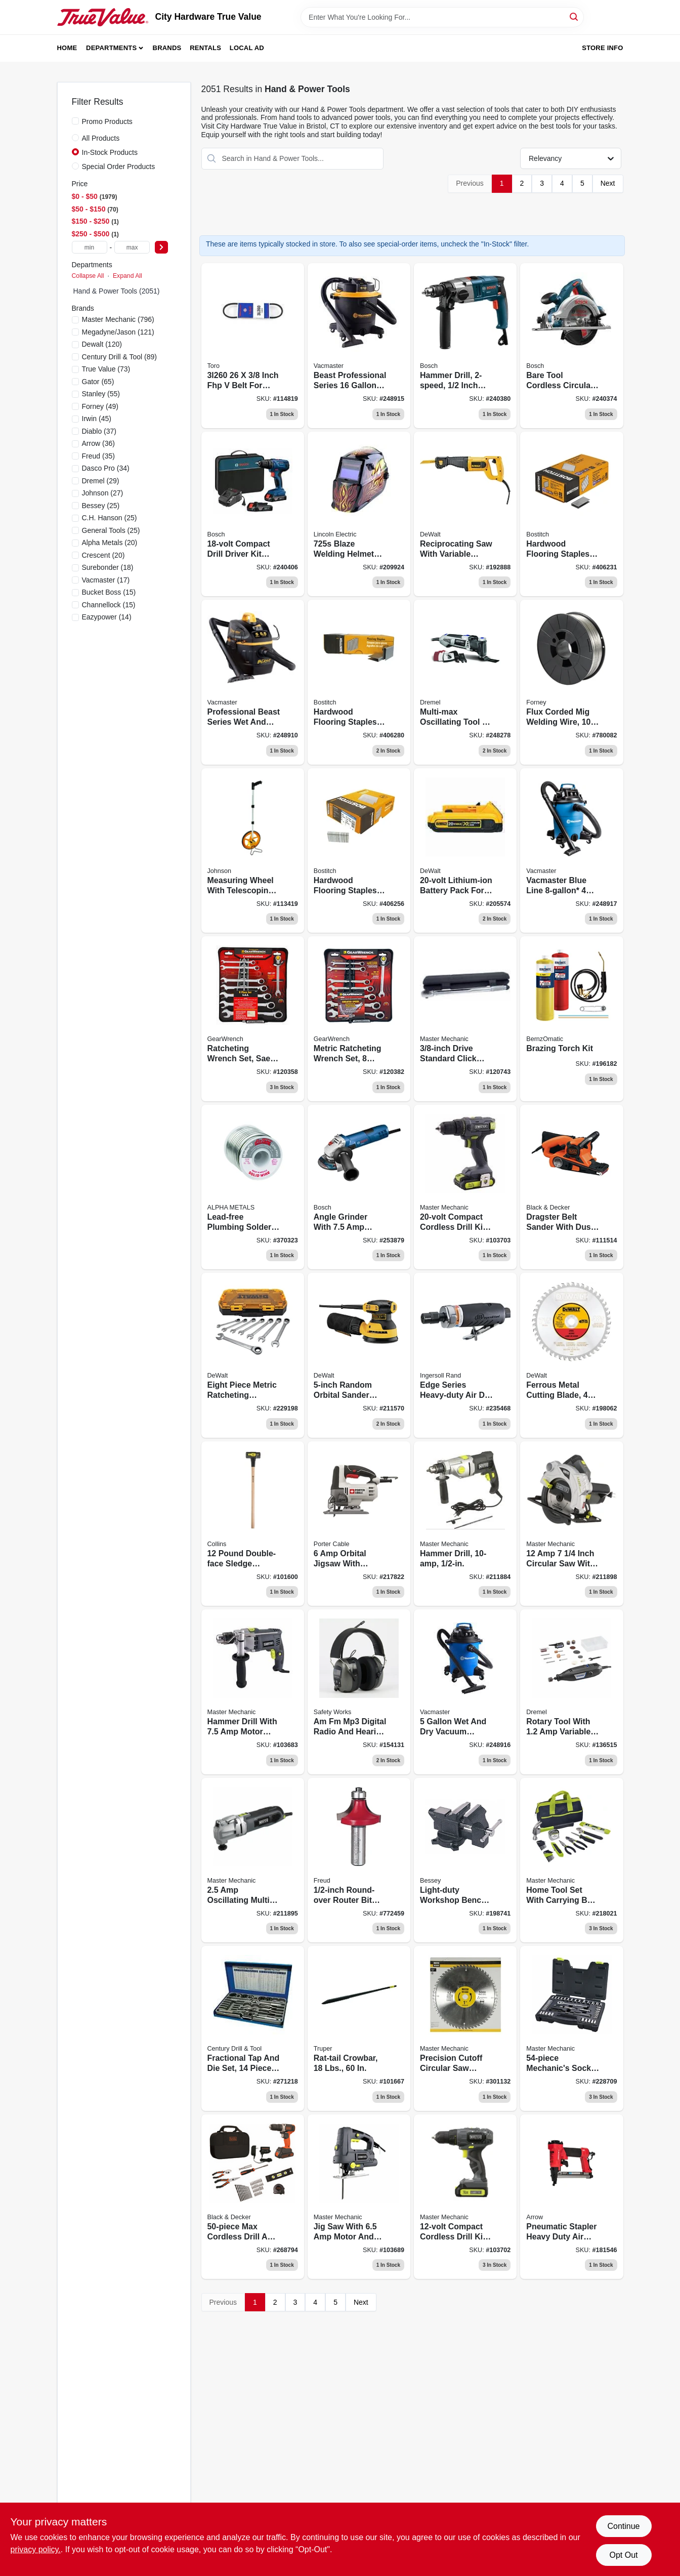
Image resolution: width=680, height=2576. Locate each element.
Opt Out (623, 2555)
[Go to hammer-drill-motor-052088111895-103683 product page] (252, 1691)
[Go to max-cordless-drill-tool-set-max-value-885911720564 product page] (252, 2196)
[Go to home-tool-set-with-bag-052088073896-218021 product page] (571, 1860)
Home (67, 48)
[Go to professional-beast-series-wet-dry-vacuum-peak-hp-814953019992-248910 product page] (252, 682)
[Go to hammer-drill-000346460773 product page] (465, 345)
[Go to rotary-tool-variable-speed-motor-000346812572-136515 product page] (571, 1691)
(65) (98, 382)
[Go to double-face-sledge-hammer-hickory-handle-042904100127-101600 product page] (252, 1523)
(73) (106, 369)
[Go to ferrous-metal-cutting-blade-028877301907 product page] (571, 1355)
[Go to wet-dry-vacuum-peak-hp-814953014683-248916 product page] (465, 1691)
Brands (167, 48)
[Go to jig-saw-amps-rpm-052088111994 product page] (359, 2196)
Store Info (602, 48)
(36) (98, 443)
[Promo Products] (75, 120)
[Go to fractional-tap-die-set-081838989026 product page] (252, 2028)
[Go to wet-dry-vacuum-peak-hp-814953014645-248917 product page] (571, 850)
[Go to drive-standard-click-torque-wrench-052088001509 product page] (465, 1018)
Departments (111, 48)
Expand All (127, 275)
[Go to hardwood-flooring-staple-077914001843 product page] (359, 682)
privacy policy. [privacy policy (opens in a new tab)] (36, 2549)
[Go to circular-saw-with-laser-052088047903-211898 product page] (571, 1523)
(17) (106, 580)
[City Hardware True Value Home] (102, 17)
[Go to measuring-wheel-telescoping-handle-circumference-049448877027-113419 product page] (252, 850)
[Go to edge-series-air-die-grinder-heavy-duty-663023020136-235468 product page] (465, 1355)
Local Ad (247, 48)
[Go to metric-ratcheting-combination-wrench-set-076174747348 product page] (252, 1355)
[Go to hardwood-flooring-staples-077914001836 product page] (571, 514)
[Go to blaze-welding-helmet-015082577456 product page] (359, 514)
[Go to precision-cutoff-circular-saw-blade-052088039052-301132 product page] (465, 2028)
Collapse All (88, 275)
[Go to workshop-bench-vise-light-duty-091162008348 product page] (465, 1860)
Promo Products (107, 121)
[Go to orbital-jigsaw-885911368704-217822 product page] (359, 1523)
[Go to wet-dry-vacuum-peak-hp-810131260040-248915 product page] (359, 345)
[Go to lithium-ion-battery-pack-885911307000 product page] (465, 850)
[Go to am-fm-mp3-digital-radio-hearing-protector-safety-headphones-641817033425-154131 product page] (359, 1691)
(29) (100, 481)
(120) (102, 344)
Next (608, 183)
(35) (98, 456)
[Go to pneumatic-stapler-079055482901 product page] (571, 2196)
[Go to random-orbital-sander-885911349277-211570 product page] (359, 1355)
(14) (107, 617)
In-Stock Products (110, 152)
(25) (101, 506)
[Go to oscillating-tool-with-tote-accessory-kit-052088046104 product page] (252, 1860)
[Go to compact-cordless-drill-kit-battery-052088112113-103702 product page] (465, 2196)
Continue (623, 2526)
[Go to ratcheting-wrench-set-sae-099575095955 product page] (252, 1018)
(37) (99, 431)
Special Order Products (118, 166)
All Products (101, 138)
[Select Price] (161, 247)
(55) (101, 394)
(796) (118, 319)
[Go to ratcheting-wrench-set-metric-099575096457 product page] (359, 1018)
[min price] (89, 247)
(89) (119, 357)
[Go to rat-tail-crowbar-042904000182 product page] (359, 2028)
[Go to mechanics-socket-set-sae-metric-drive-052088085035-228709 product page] (571, 2028)
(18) (108, 567)
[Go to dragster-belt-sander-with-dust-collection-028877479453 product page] (571, 1187)
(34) (106, 468)
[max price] (132, 247)
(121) (118, 332)
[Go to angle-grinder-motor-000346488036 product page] (359, 1187)
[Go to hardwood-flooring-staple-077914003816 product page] (359, 850)
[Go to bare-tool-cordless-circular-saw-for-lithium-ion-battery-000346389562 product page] (571, 345)
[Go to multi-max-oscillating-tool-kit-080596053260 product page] (465, 682)
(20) (110, 542)
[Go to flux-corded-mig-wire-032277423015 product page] (571, 682)
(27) (102, 493)
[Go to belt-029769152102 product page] (252, 345)
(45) (96, 418)
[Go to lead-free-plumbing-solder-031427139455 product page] (252, 1187)
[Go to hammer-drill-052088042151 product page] (465, 1523)
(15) (109, 592)
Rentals (205, 48)
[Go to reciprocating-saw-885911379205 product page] (465, 514)
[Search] (574, 16)
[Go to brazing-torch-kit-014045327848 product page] (571, 1018)
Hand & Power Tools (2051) (116, 291)
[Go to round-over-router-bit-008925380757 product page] (359, 1860)
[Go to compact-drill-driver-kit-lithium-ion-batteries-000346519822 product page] (252, 514)
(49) (100, 406)
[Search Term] (442, 17)
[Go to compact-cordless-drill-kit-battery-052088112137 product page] (465, 1187)
